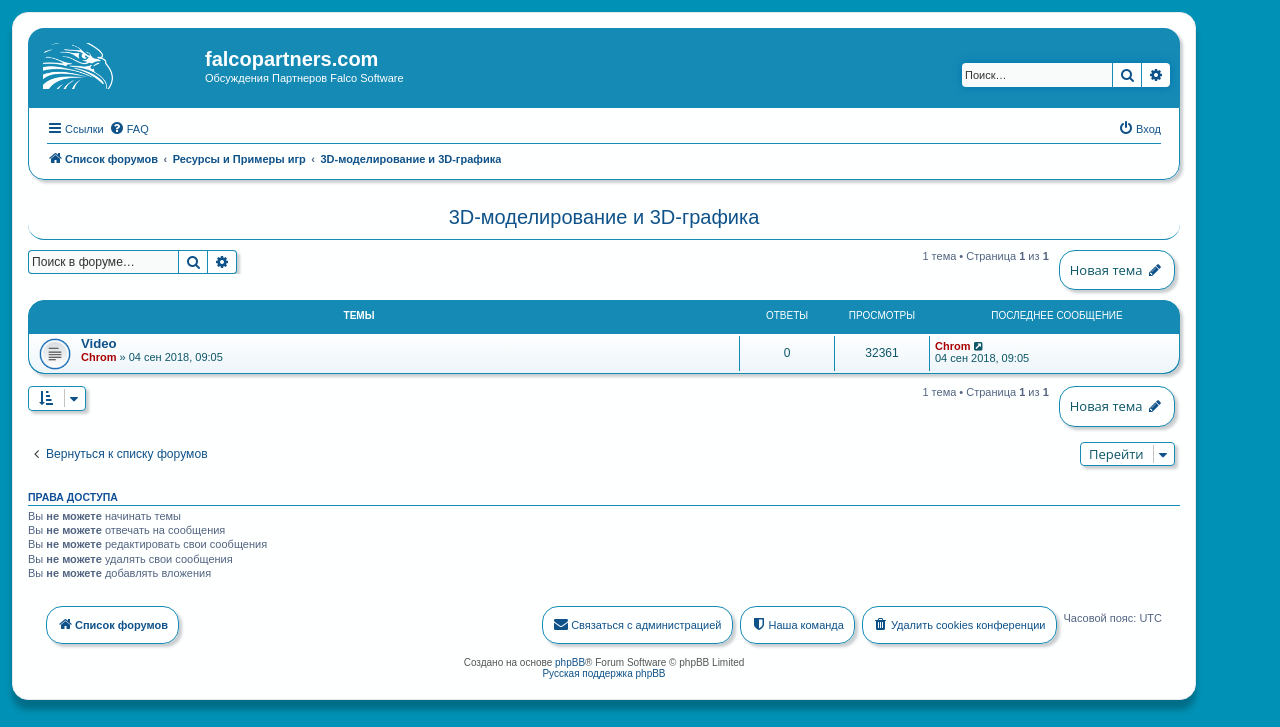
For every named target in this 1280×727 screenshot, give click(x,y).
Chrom (98, 355)
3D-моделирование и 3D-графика (604, 215)
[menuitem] (129, 126)
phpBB (570, 659)
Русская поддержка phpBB (603, 670)
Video (99, 341)
